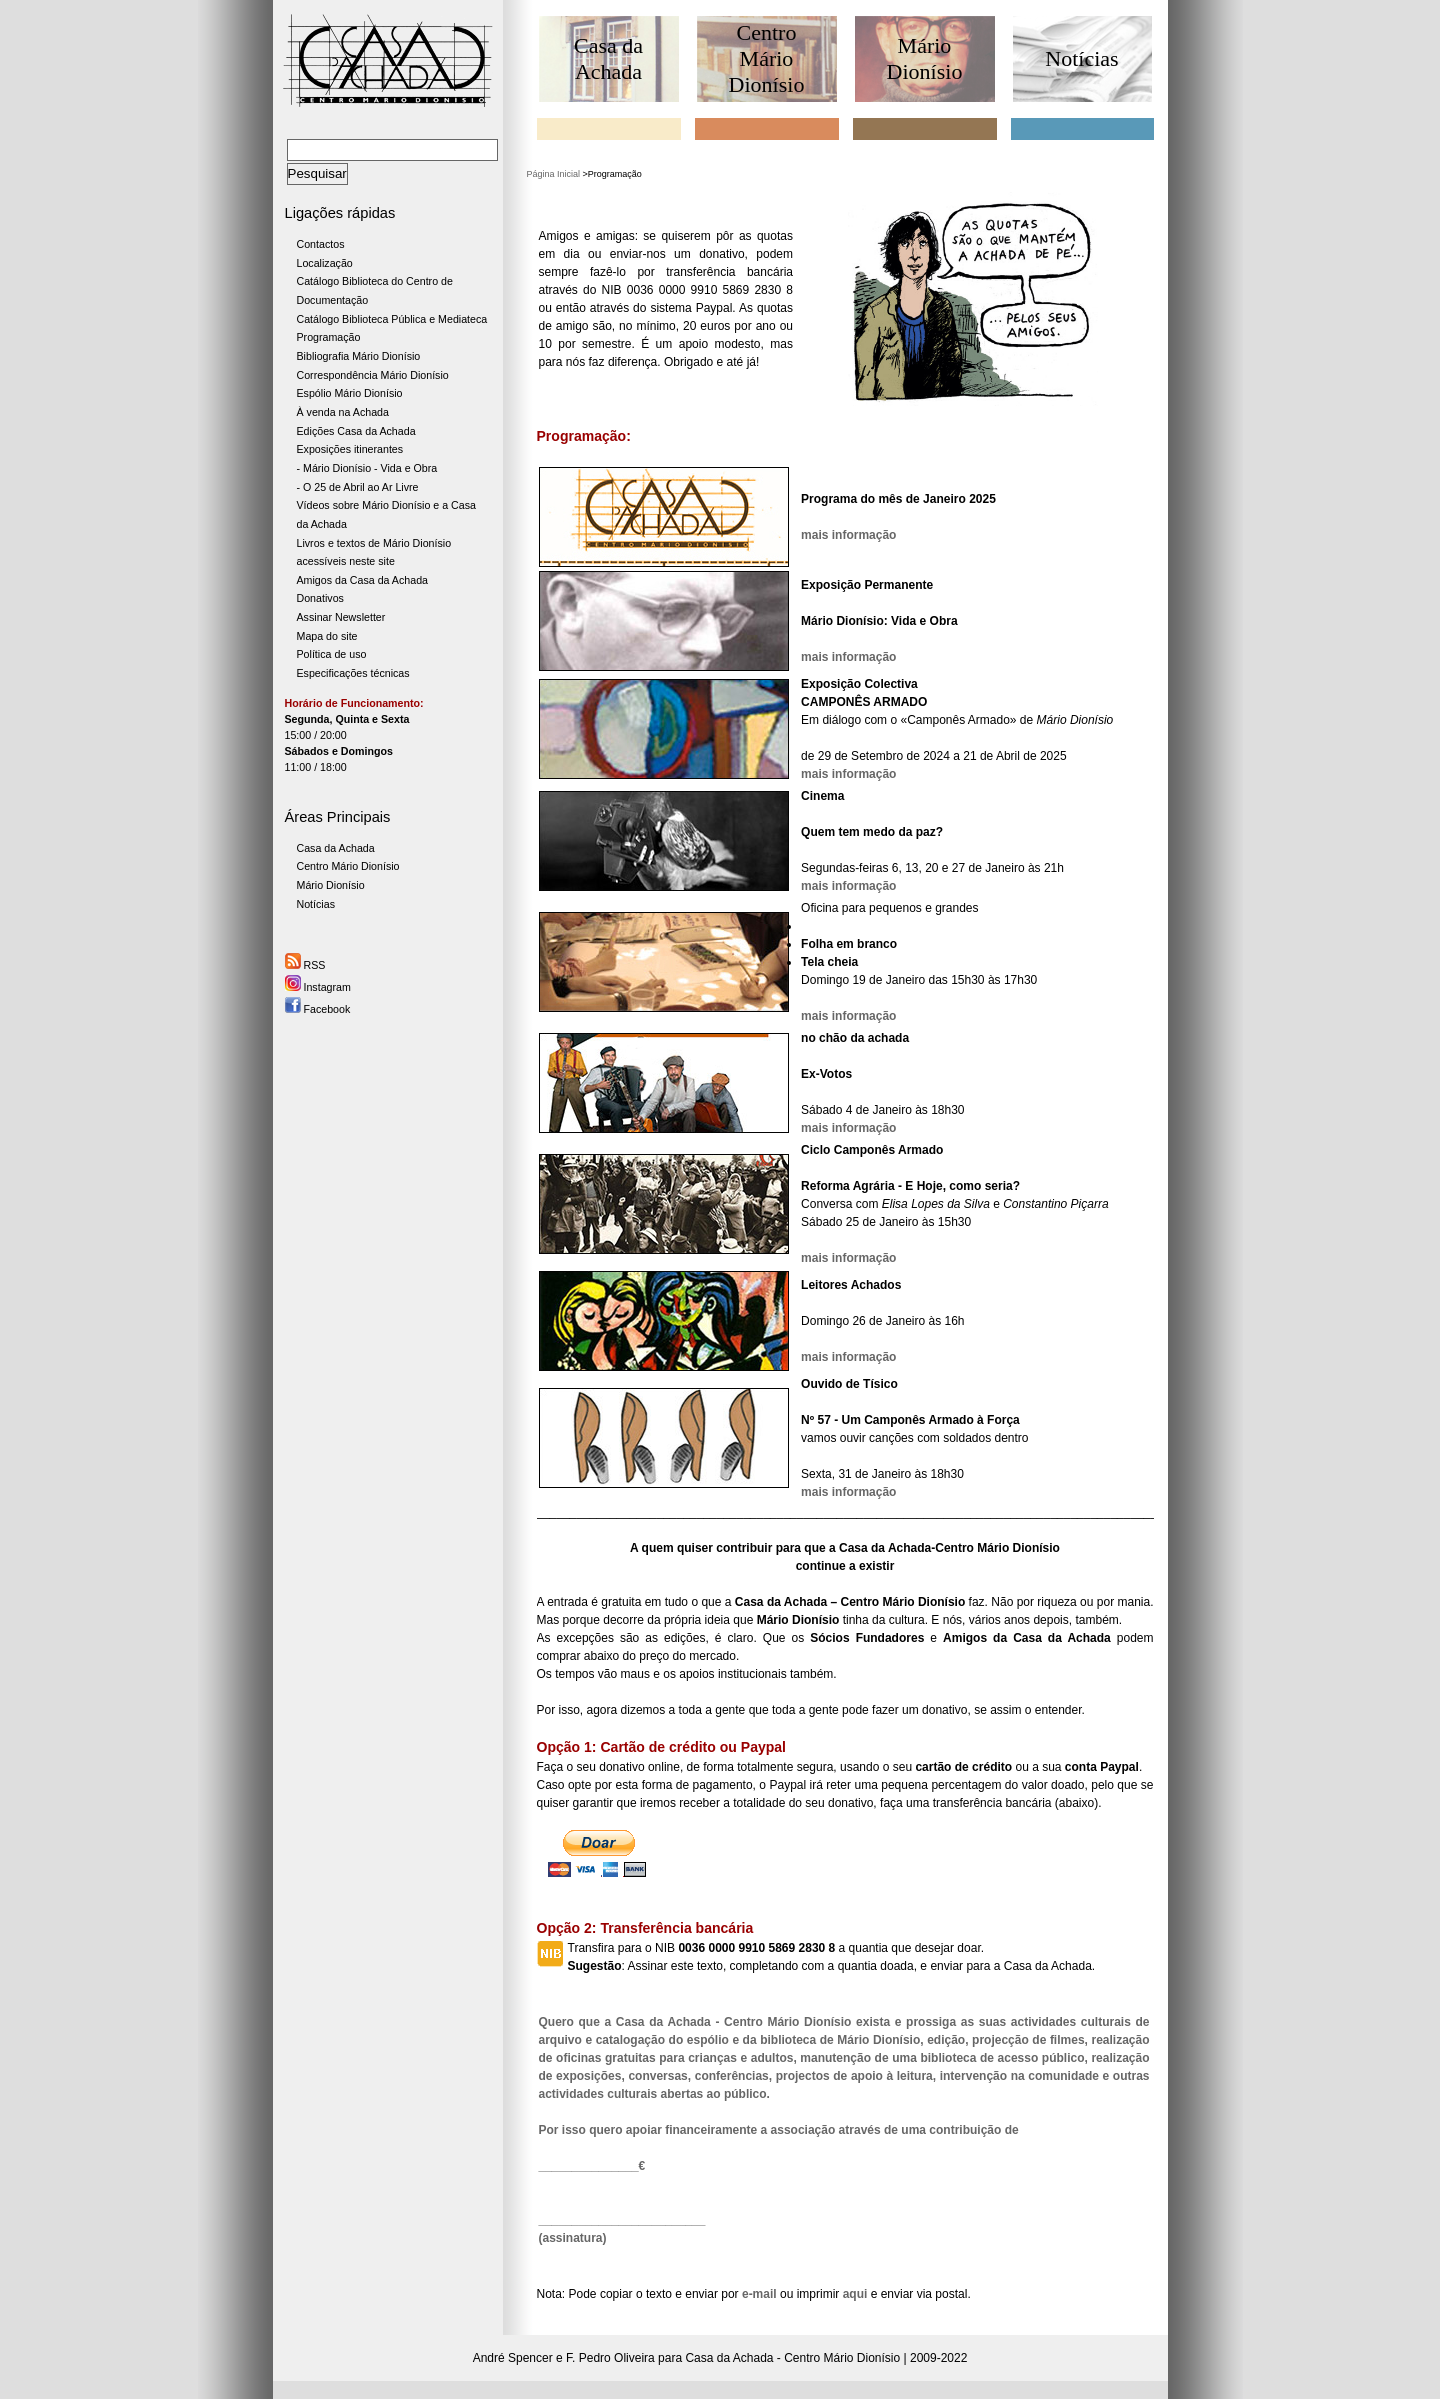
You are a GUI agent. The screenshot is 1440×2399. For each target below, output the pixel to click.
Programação (329, 337)
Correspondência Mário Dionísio (373, 375)
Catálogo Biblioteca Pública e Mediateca (392, 319)
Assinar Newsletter (341, 617)
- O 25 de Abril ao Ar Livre (358, 487)
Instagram (318, 987)
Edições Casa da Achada (356, 431)
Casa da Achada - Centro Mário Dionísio (792, 2358)
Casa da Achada (336, 848)
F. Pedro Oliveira (610, 2358)
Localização (325, 263)
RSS (305, 965)
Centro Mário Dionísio (348, 866)
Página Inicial (554, 174)
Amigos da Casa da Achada (363, 580)
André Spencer (513, 2358)
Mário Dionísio (331, 885)
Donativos (320, 598)
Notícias (316, 904)
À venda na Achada (343, 412)
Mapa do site (327, 636)
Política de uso (332, 654)
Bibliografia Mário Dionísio (359, 356)
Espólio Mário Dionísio (350, 393)
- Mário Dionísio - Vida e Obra (367, 468)
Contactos (321, 244)
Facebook (318, 1009)
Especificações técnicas (353, 673)
